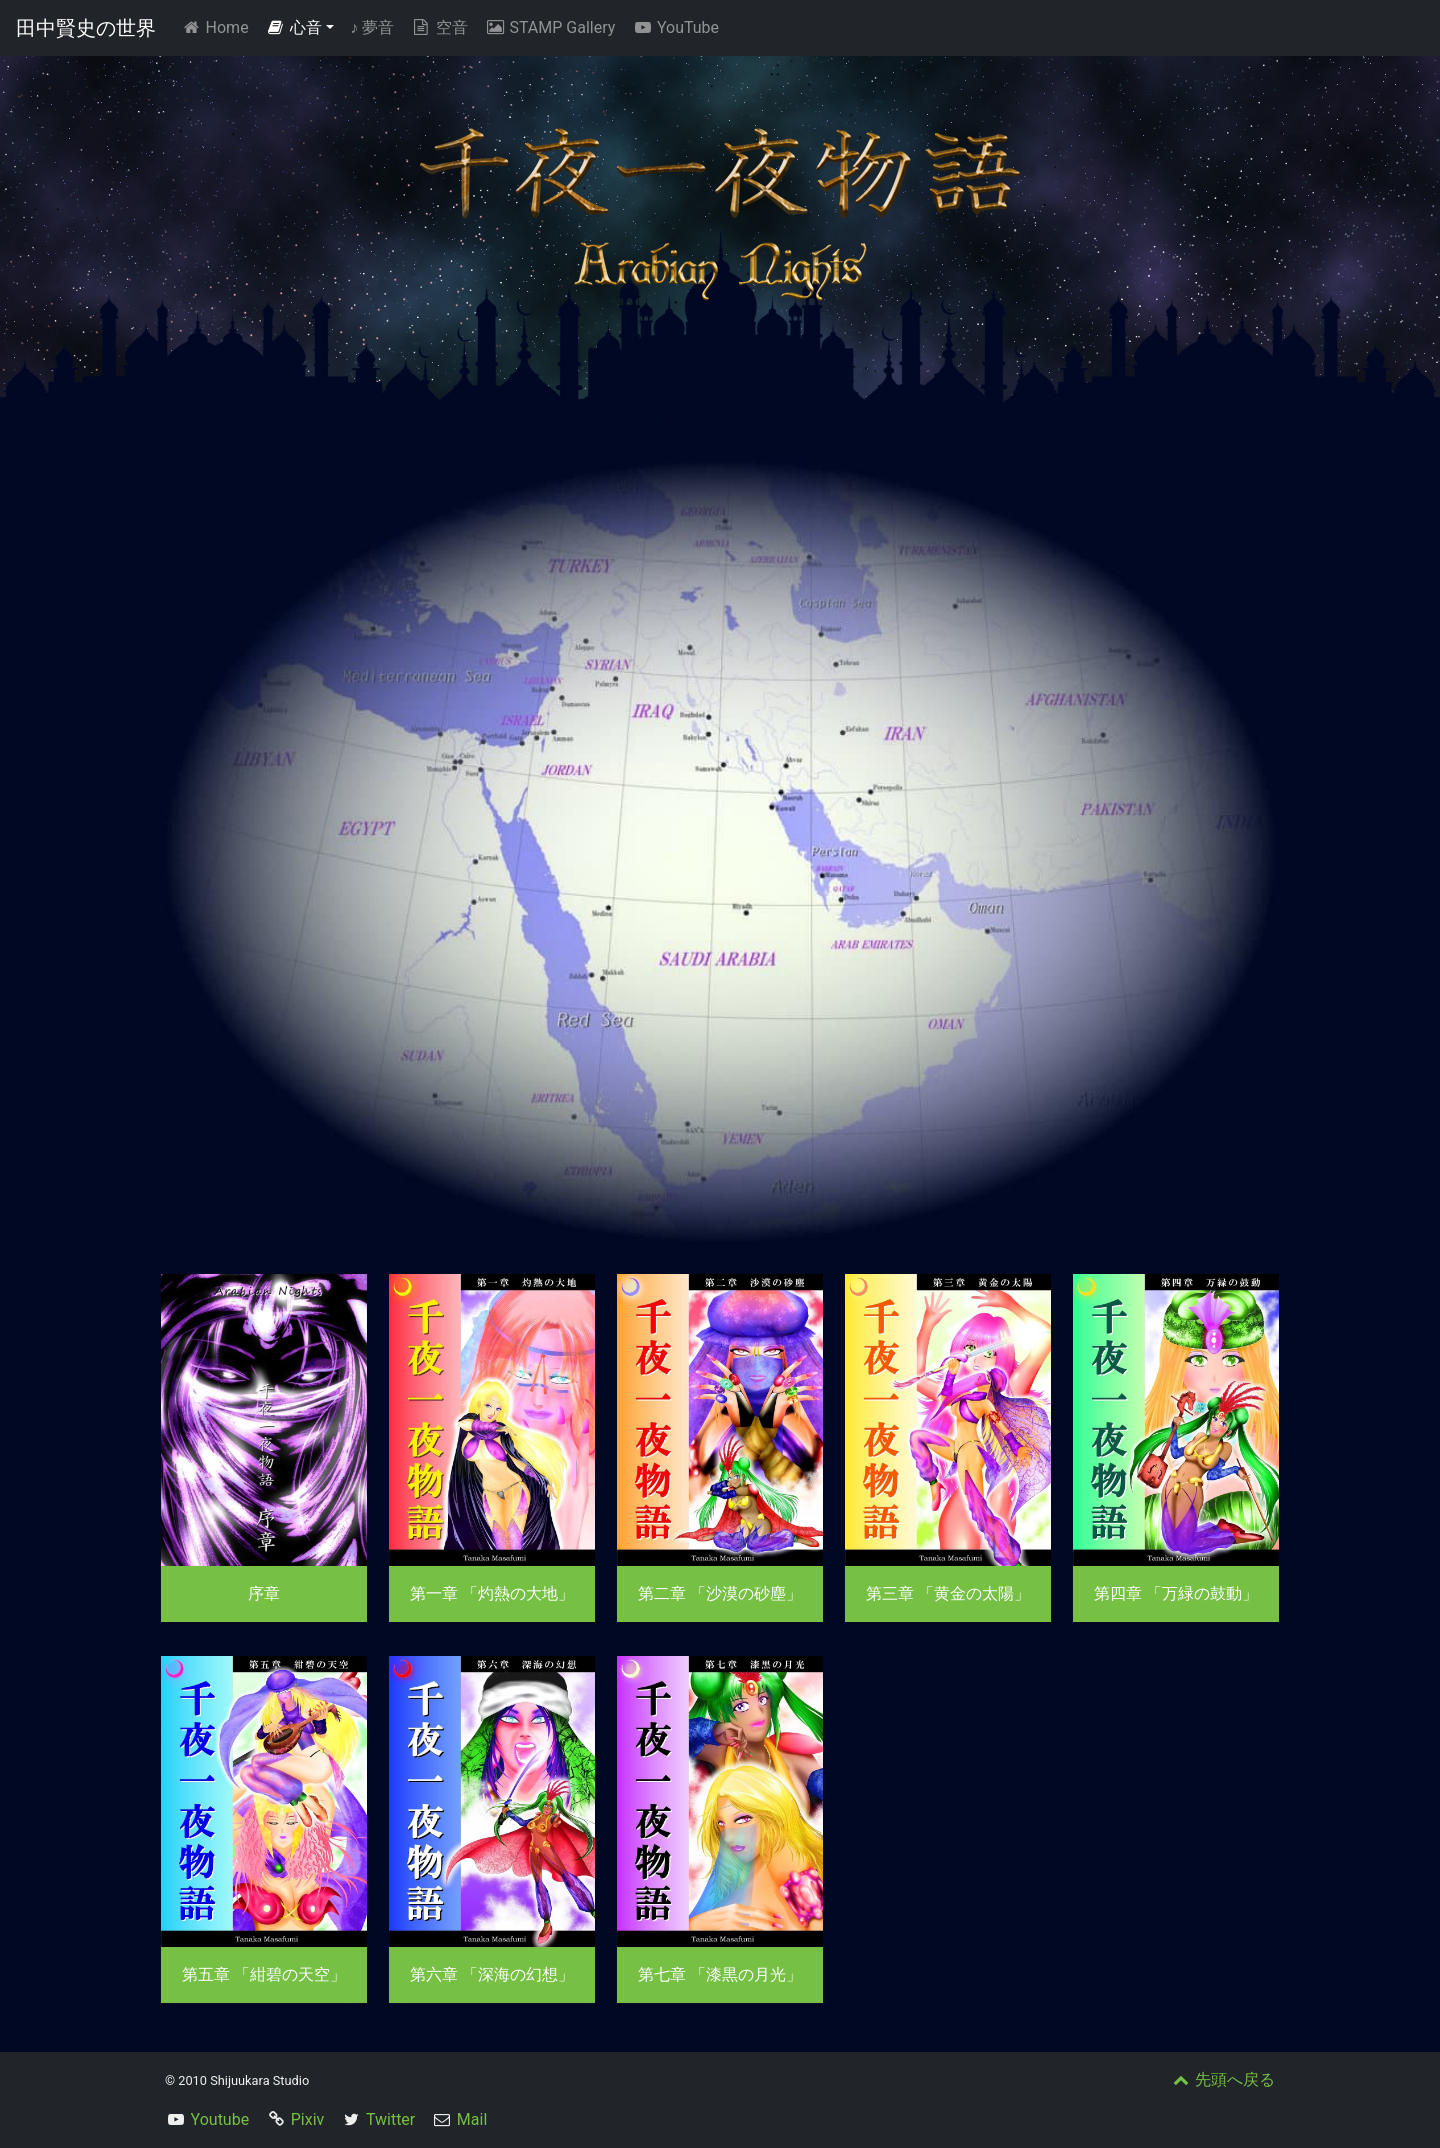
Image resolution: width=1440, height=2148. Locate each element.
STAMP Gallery (549, 27)
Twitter (390, 2119)
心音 (294, 27)
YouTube (675, 27)
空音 (439, 27)
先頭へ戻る (1222, 2079)
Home (218, 26)
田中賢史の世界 (86, 28)
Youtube (220, 2119)
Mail (472, 2119)
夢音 (372, 27)
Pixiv (308, 2119)
